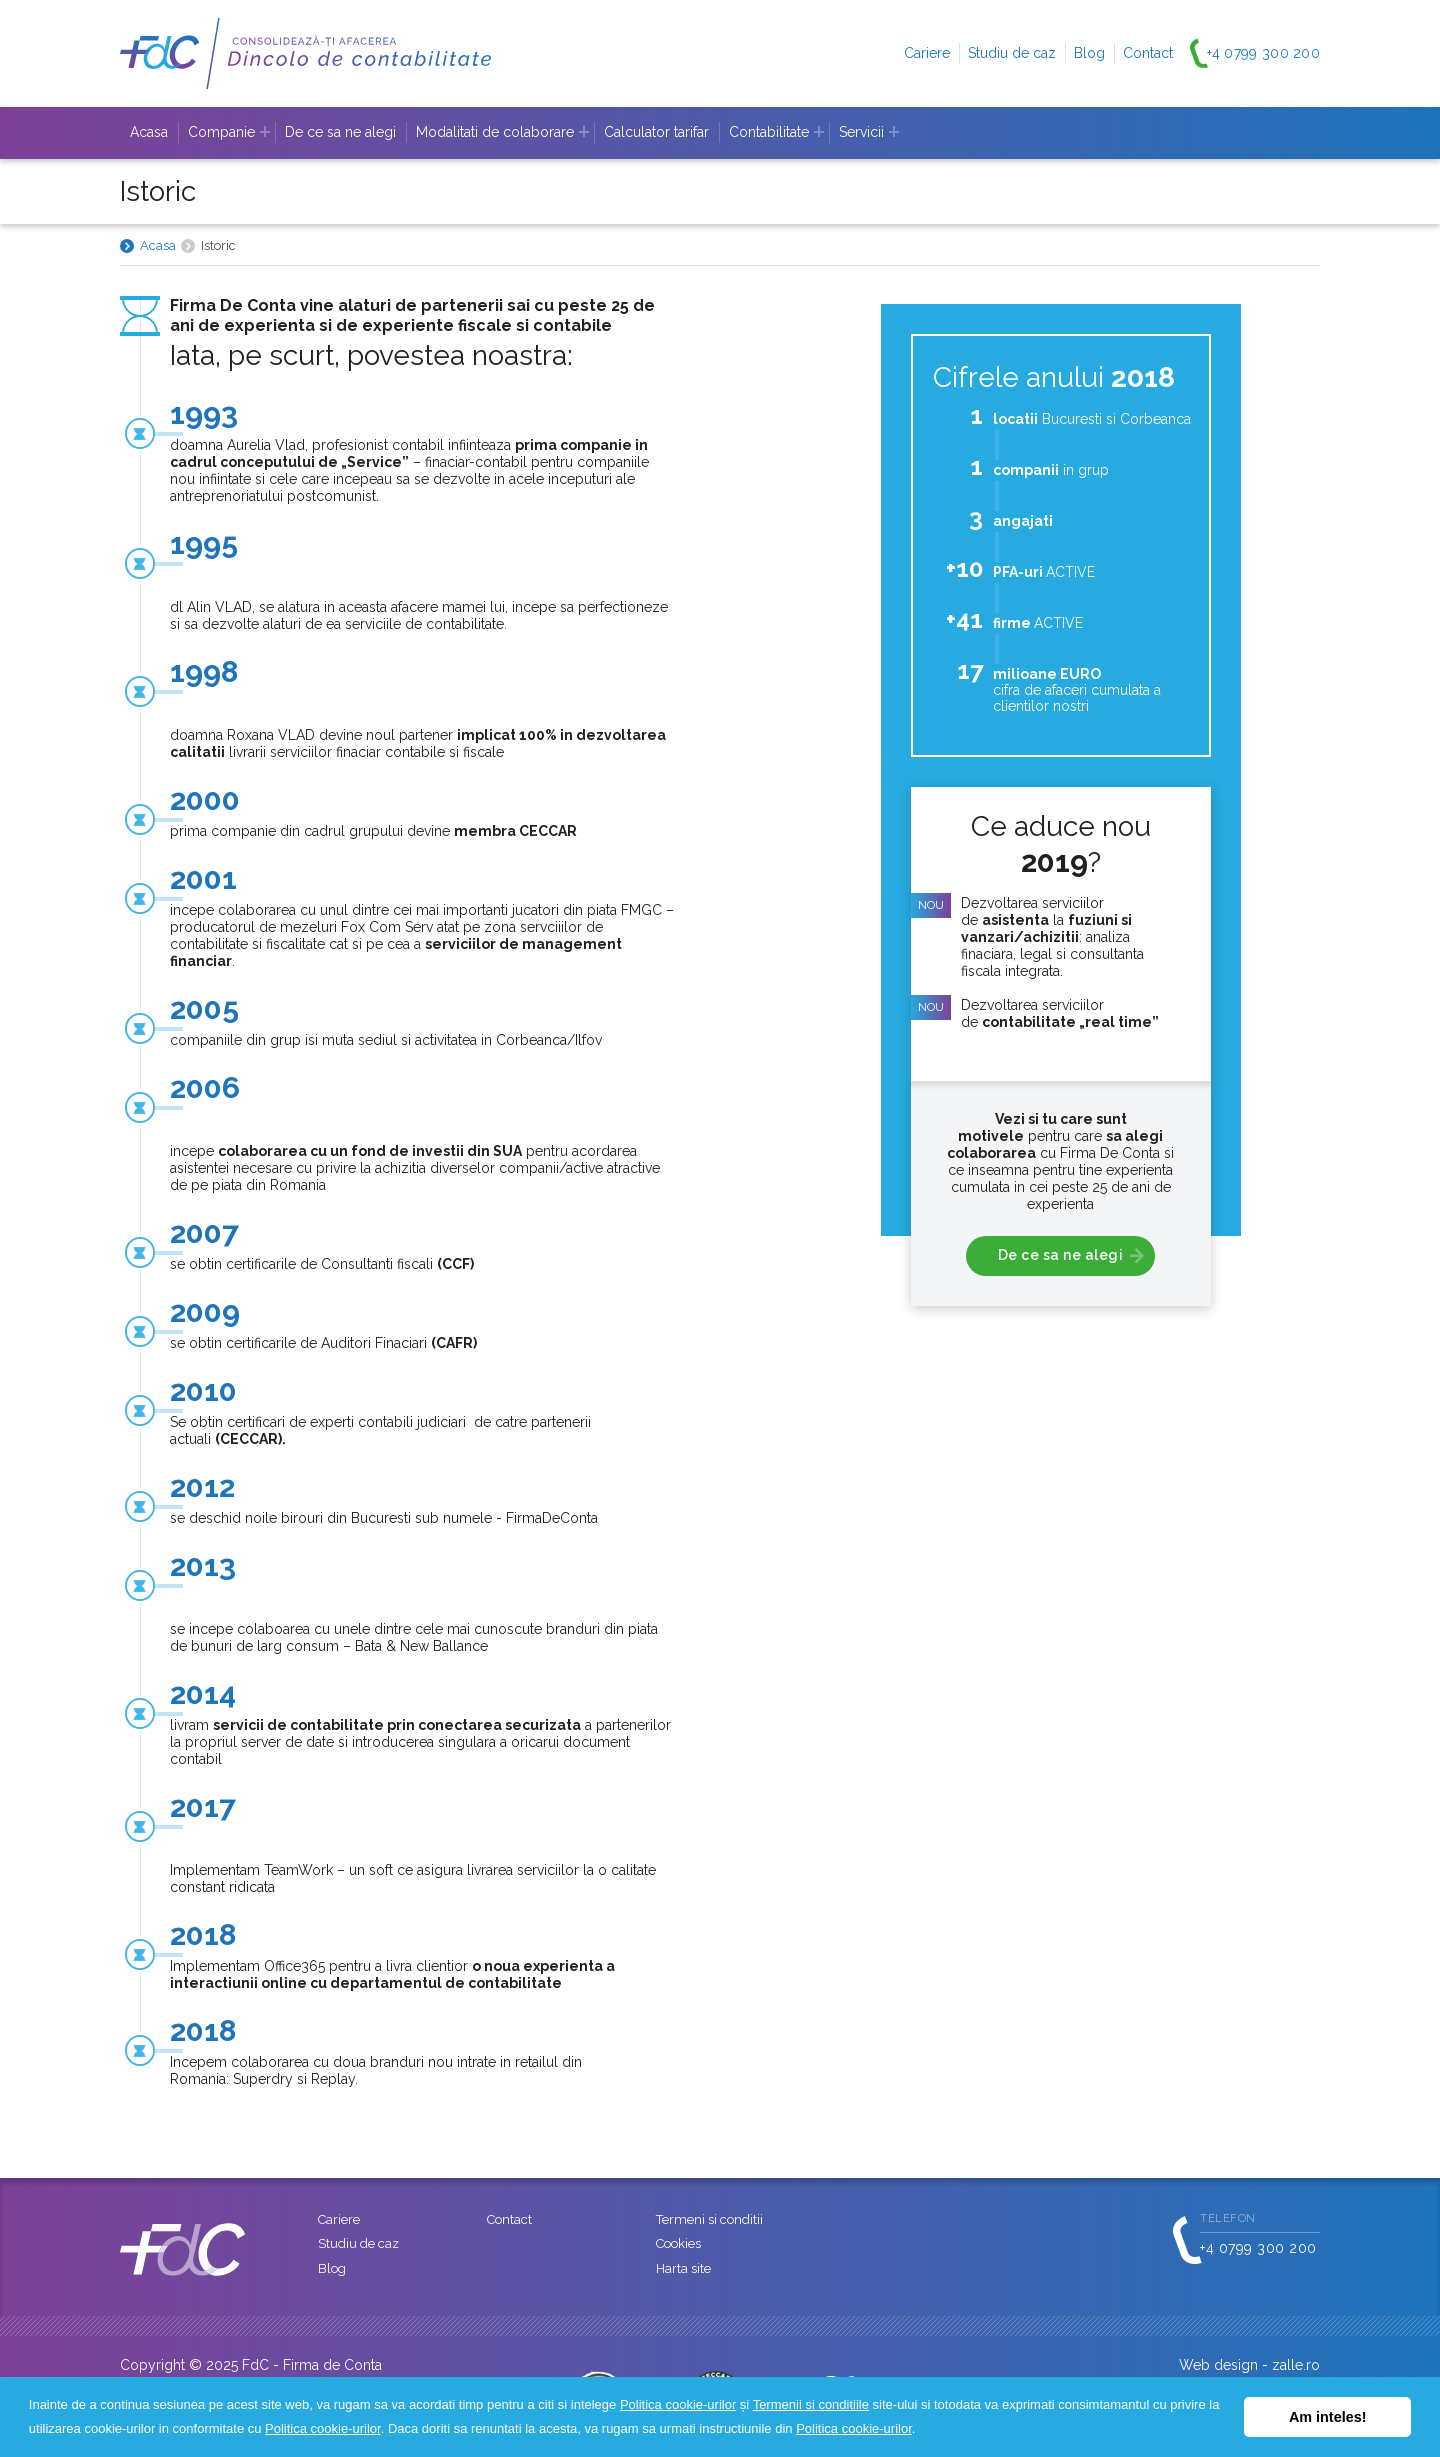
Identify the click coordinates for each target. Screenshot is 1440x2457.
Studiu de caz (1012, 53)
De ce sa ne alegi (340, 132)
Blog (1089, 53)
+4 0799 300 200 (1264, 53)
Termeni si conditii (709, 2219)
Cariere (927, 53)
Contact (1148, 53)
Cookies (678, 2243)
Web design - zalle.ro (1249, 2365)
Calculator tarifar (656, 132)
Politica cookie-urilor (678, 2404)
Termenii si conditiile (811, 2404)
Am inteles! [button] (1328, 2417)
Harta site (683, 2268)
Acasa (149, 132)
